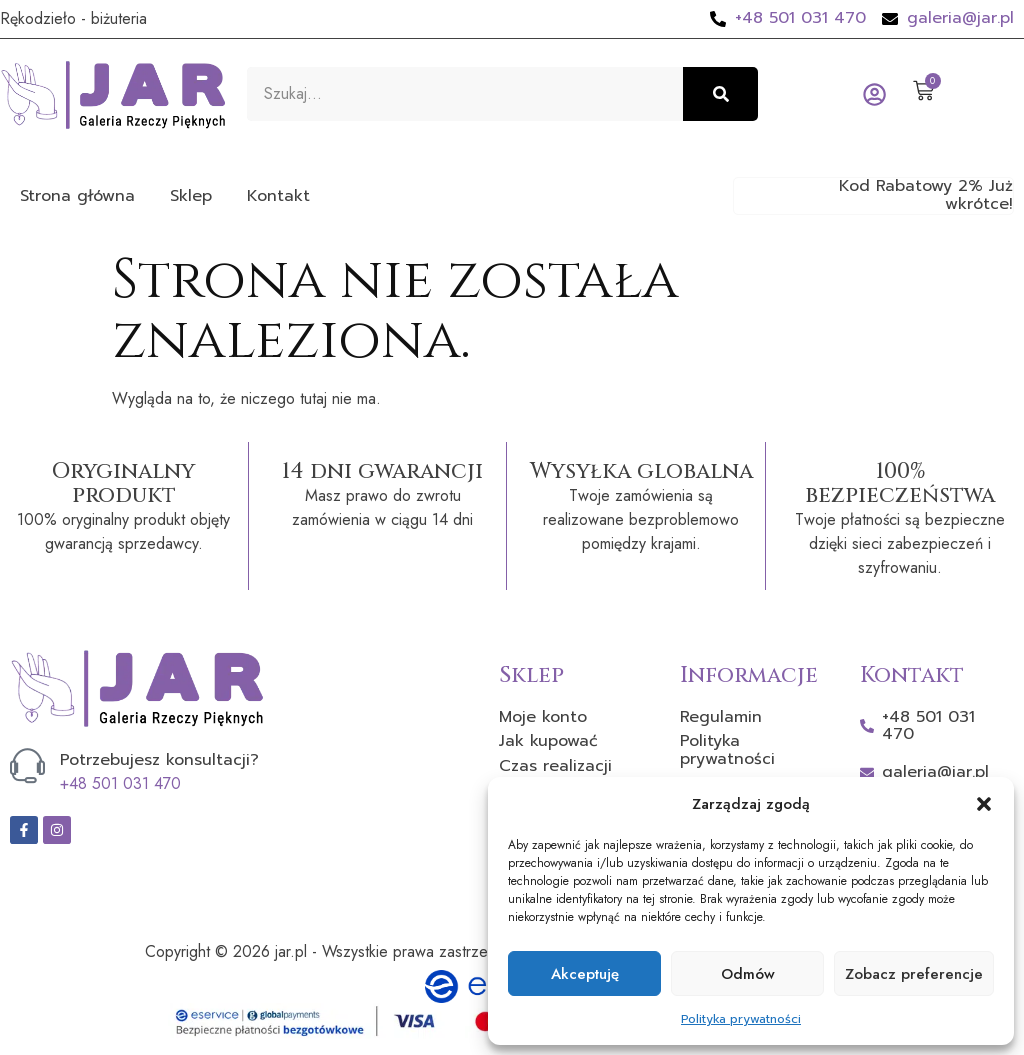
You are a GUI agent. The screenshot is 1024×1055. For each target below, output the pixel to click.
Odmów (748, 974)
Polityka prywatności (741, 1019)
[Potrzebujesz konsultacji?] (27, 765)
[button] (984, 804)
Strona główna (77, 196)
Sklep (191, 196)
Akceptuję (585, 974)
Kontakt (278, 196)
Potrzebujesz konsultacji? (159, 760)
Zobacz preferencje (914, 974)
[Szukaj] (720, 94)
